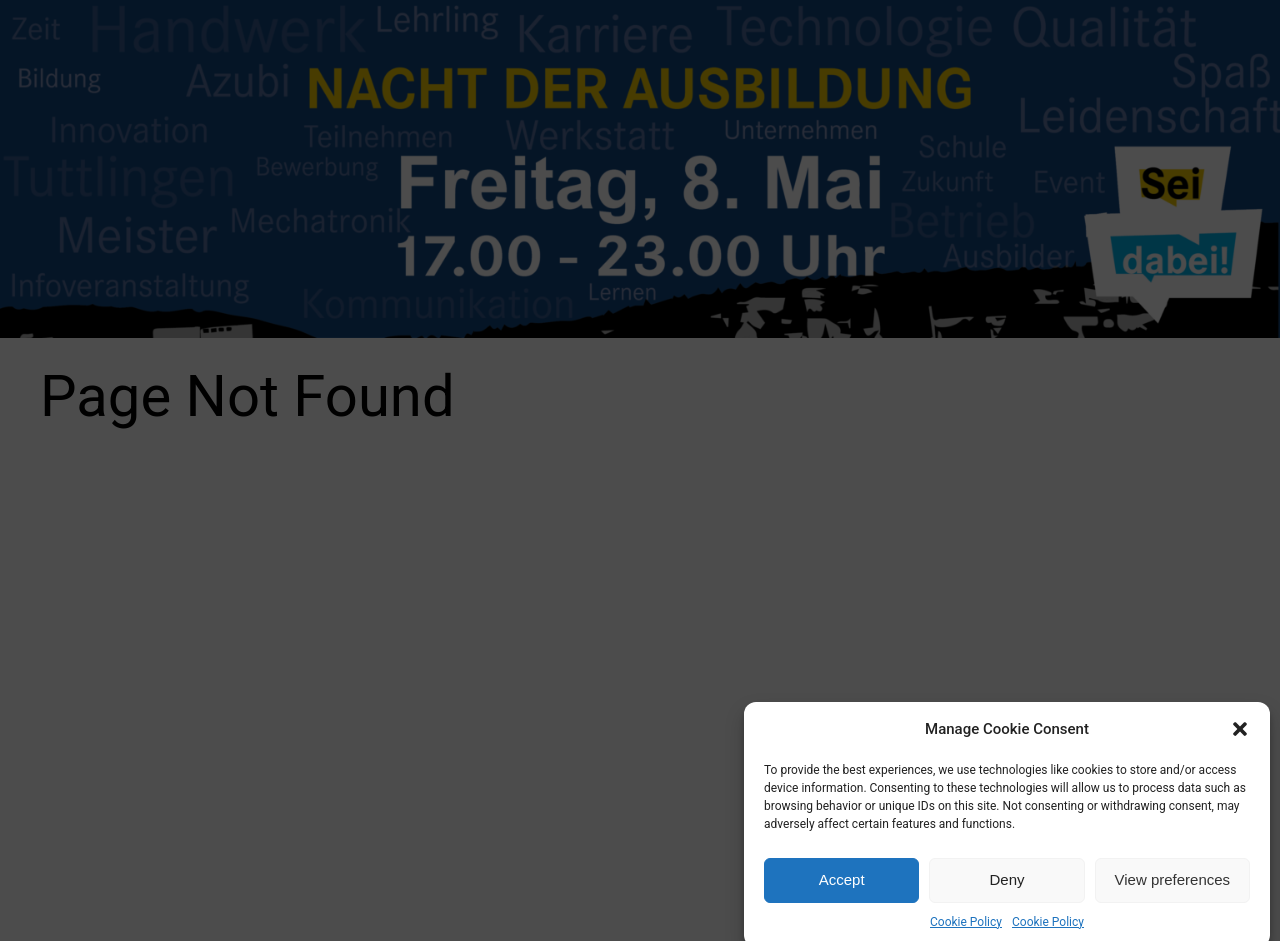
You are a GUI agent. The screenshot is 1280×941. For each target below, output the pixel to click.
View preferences (1173, 887)
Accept (842, 887)
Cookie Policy (966, 929)
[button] (1240, 736)
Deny (1006, 887)
